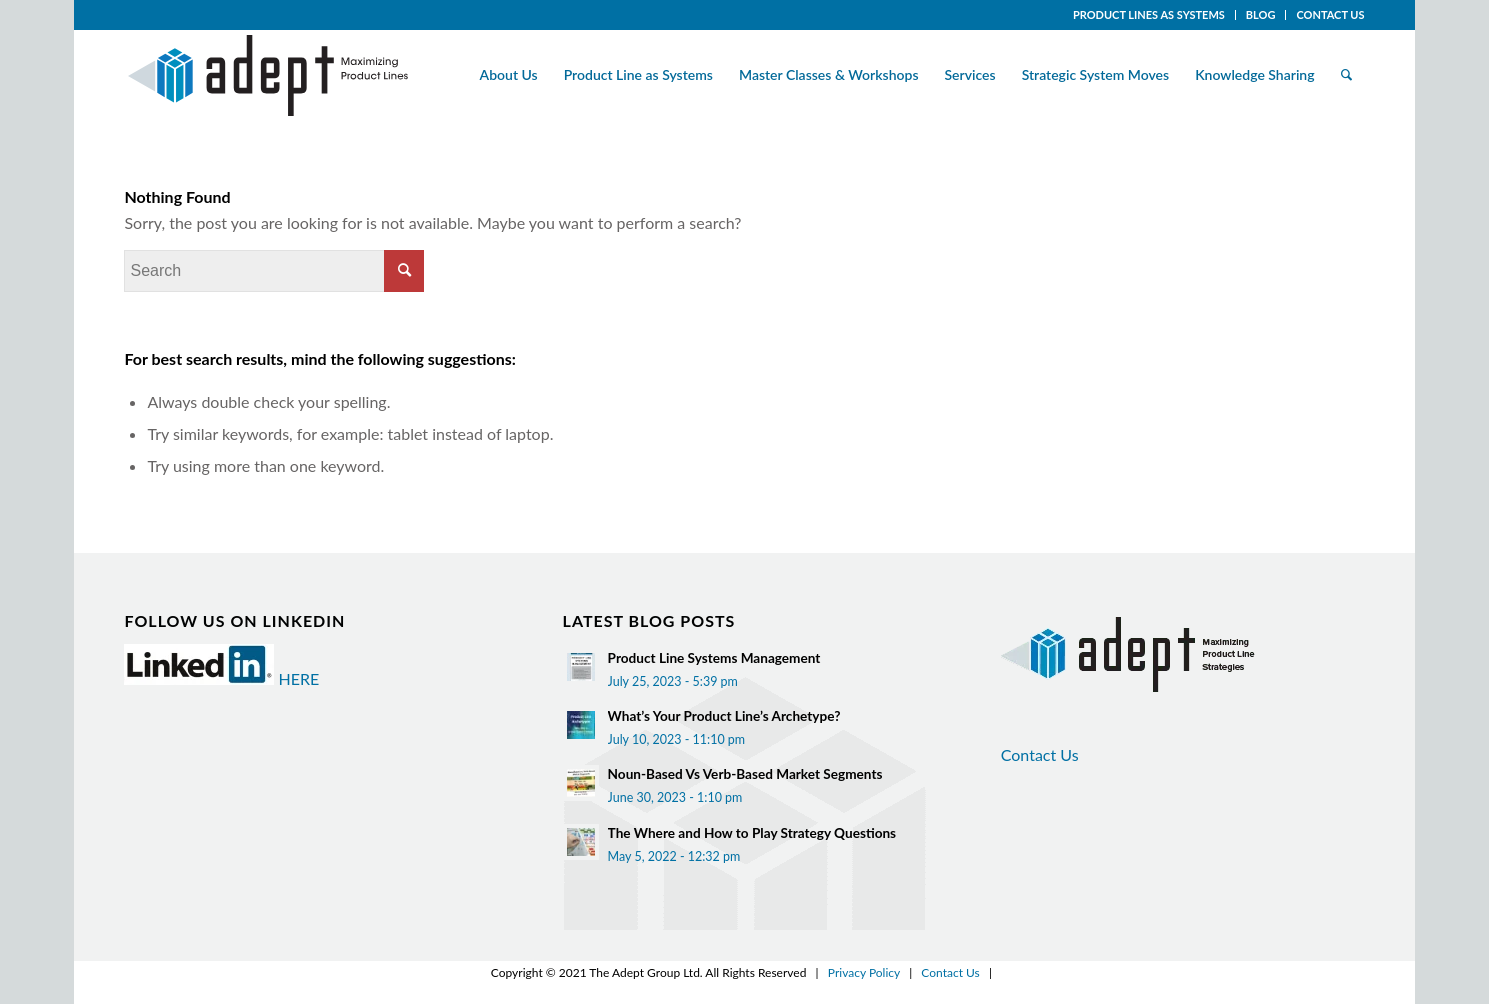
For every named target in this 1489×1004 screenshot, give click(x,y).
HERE (299, 678)
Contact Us (1040, 754)
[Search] (1346, 75)
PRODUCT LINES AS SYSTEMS (1149, 14)
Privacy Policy (864, 972)
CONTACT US (1330, 14)
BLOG (1261, 14)
